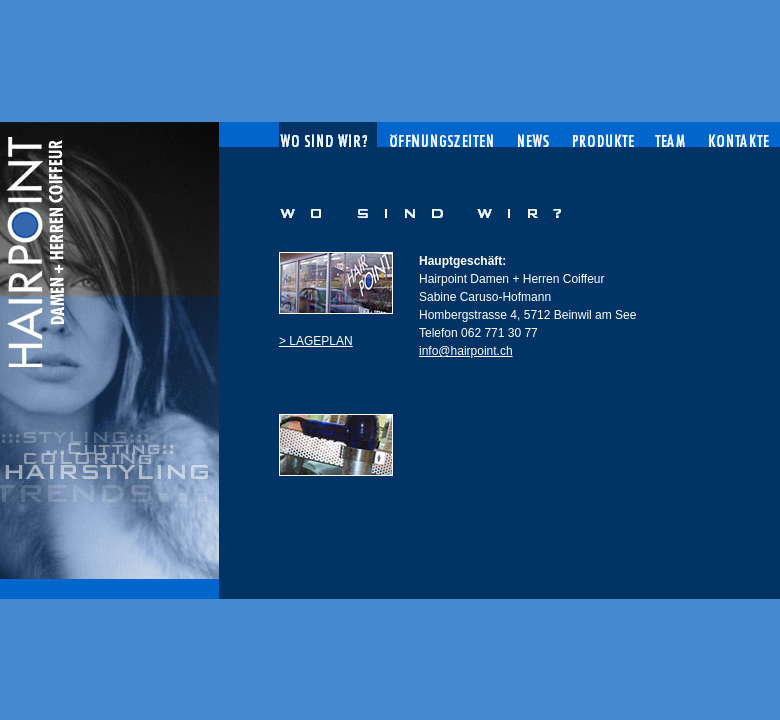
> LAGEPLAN (316, 341)
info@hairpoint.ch (466, 351)
